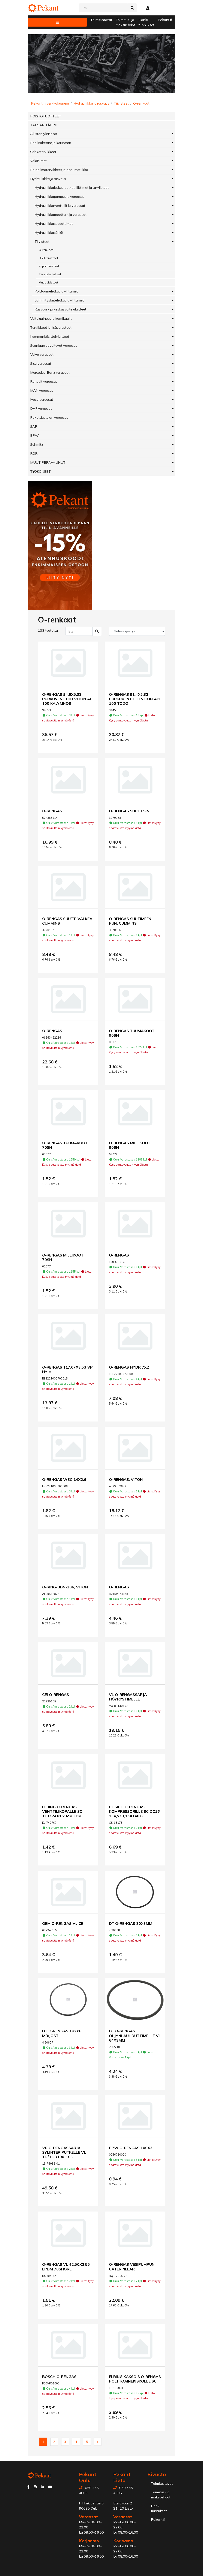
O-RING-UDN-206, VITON (65, 1587)
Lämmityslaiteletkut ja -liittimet (59, 300)
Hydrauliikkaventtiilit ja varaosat (59, 205)
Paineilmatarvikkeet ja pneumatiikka (59, 170)
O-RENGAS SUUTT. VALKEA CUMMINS (67, 920)
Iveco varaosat (41, 399)
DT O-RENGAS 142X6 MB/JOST (61, 2033)
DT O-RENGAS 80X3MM (130, 1923)
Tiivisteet (121, 103)
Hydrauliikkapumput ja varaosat (59, 196)
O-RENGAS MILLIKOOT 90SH (129, 1145)
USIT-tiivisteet (48, 258)
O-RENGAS (52, 810)
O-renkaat (141, 103)
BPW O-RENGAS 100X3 (130, 2147)
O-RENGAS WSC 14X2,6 (64, 1479)
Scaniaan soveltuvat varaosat (53, 345)
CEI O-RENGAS (55, 1694)
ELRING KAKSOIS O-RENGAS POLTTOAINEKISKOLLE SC (135, 2378)
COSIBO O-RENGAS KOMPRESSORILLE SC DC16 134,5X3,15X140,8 (134, 1811)
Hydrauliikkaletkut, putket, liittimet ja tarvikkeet (71, 187)
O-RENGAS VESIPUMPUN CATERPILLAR (132, 2266)
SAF (33, 426)
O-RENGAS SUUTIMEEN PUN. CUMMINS (130, 920)
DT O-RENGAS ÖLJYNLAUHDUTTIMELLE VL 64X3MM (135, 2035)
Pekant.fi (165, 20)
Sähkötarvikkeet (43, 152)
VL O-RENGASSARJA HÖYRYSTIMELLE (128, 1696)
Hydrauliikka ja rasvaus (91, 103)
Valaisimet (38, 161)
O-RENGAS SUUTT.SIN (129, 810)
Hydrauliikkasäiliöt (48, 232)
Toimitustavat (101, 20)
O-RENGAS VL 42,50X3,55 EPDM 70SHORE (66, 2266)
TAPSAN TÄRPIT (44, 125)
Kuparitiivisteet (49, 266)
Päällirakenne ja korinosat (50, 143)
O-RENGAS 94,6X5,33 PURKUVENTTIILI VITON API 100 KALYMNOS (68, 699)
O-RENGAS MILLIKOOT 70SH (63, 1257)
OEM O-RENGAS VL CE (62, 1923)
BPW (34, 435)
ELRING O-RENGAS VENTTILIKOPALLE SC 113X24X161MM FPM (62, 1811)
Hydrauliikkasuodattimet (53, 223)
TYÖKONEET (40, 471)
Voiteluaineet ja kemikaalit (51, 318)
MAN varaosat (41, 390)
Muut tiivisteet (48, 282)
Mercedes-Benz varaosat (50, 372)
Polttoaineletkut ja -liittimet (56, 291)
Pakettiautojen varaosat (49, 417)
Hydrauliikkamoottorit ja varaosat (60, 214)
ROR (33, 453)
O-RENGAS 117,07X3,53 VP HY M (67, 1369)
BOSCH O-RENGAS (59, 2376)
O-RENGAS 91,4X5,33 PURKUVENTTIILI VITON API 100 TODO (134, 699)
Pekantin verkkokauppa (50, 103)
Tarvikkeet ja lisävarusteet (51, 327)
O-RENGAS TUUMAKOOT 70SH (65, 1145)
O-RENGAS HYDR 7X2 (129, 1367)
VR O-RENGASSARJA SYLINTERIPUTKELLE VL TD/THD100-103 (64, 2152)
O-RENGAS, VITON (126, 1479)
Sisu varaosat (40, 363)
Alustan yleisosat (43, 134)
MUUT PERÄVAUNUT (48, 462)
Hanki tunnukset (146, 22)
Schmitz (36, 444)
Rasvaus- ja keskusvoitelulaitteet (60, 309)
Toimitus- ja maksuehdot (125, 22)
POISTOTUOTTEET (45, 116)
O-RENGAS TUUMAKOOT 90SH (131, 1033)
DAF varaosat (41, 408)
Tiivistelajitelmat (50, 274)
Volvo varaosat (42, 354)
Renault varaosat (43, 381)
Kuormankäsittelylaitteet (49, 336)
